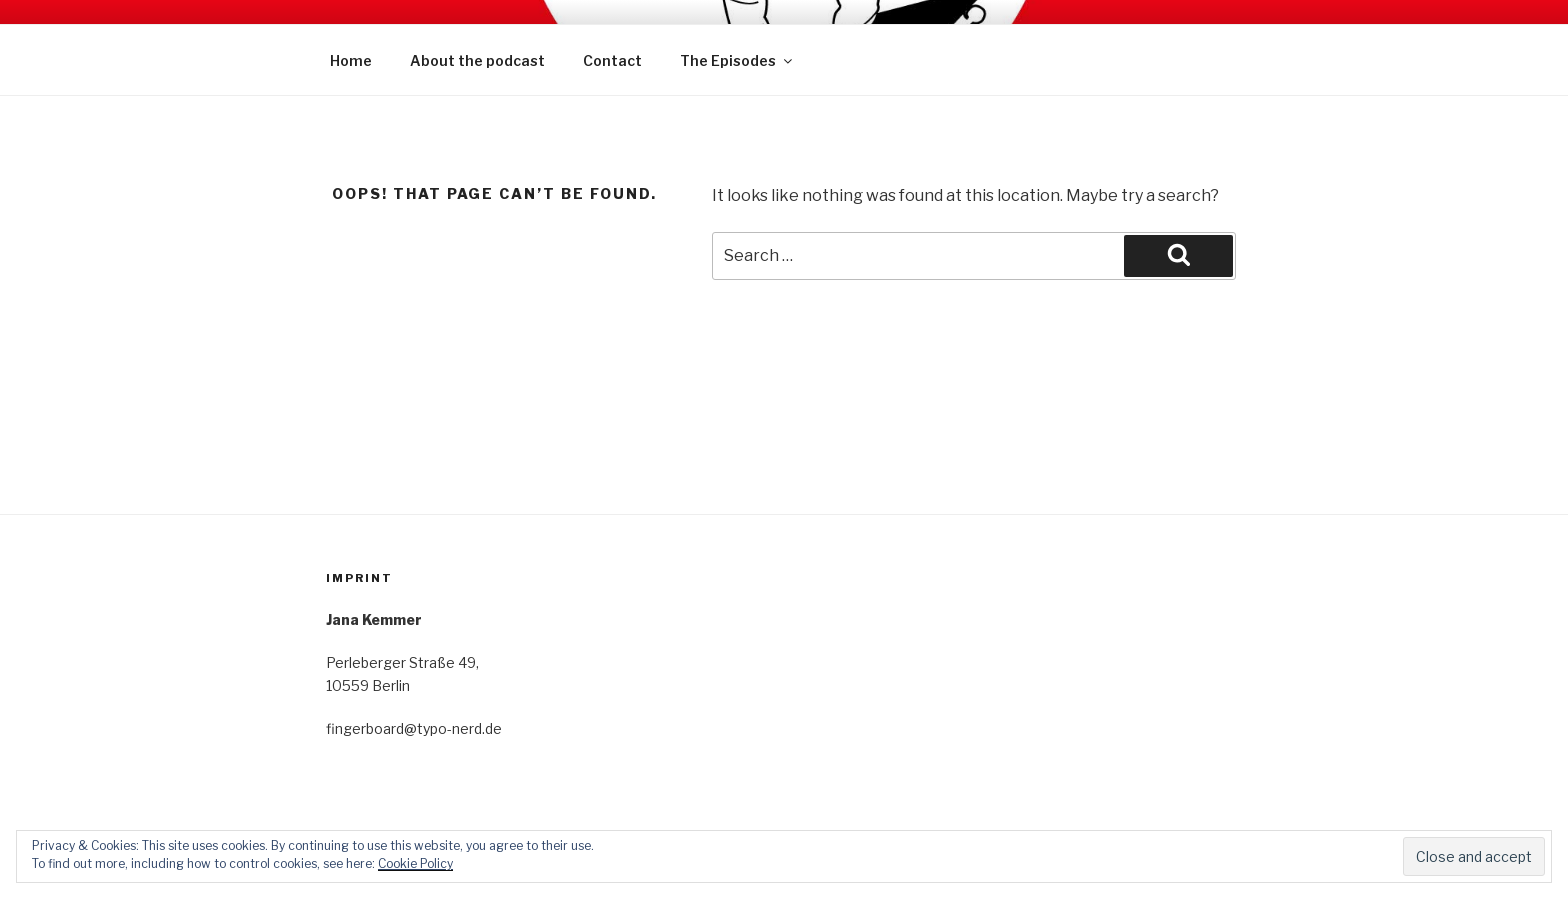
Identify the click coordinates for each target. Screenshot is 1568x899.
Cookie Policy (415, 863)
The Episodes (737, 60)
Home (351, 60)
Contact (612, 60)
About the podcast (477, 60)
